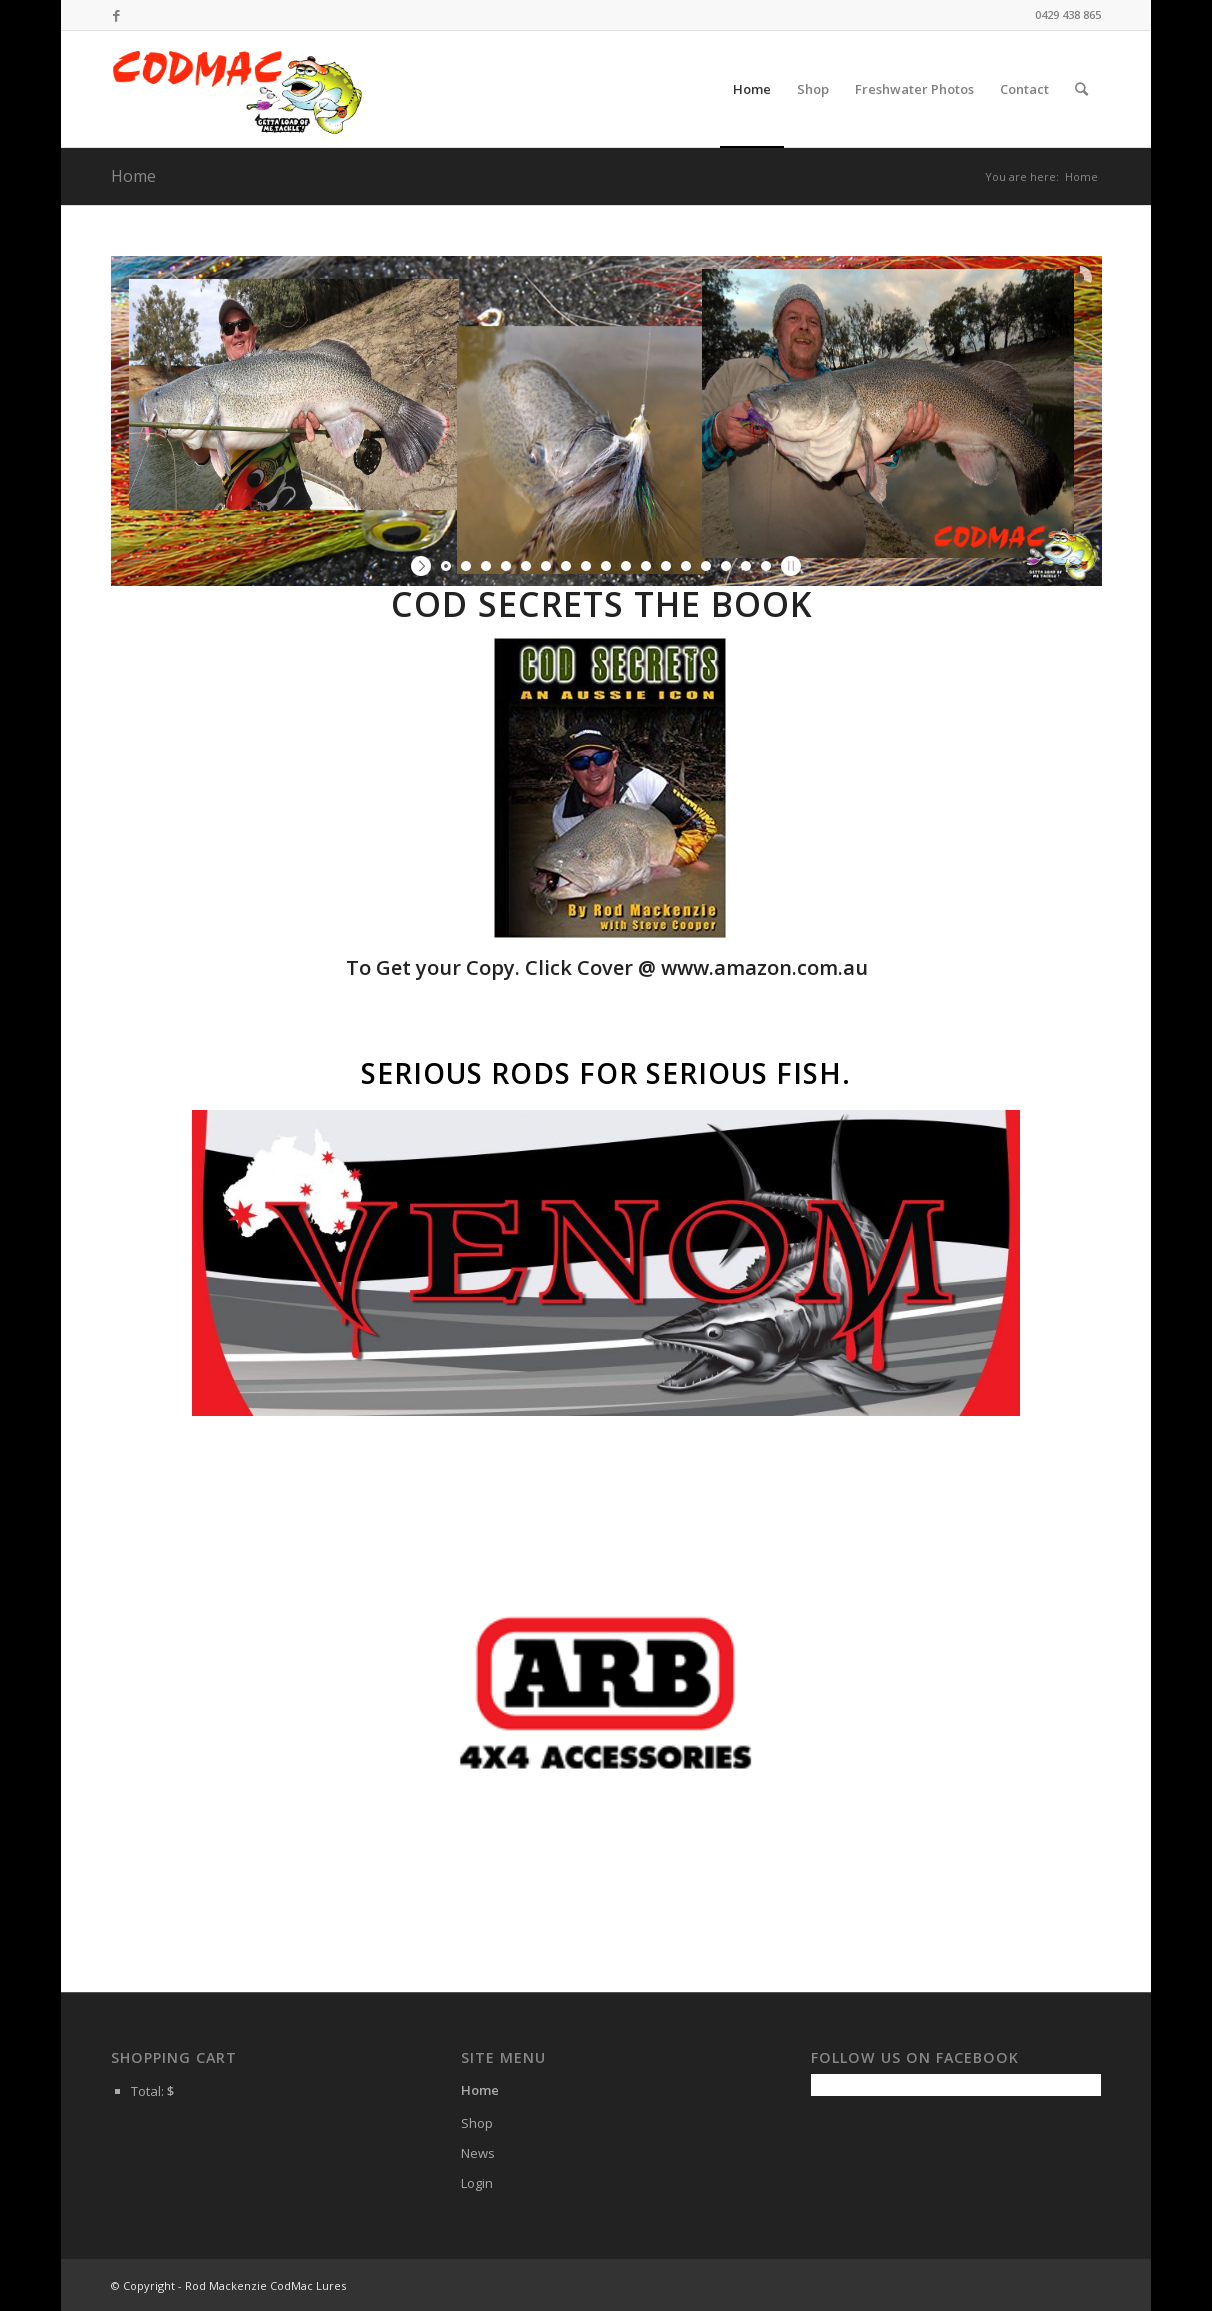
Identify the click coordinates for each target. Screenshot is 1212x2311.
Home (133, 176)
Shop (477, 2123)
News (478, 2153)
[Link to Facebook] (117, 15)
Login (477, 2183)
